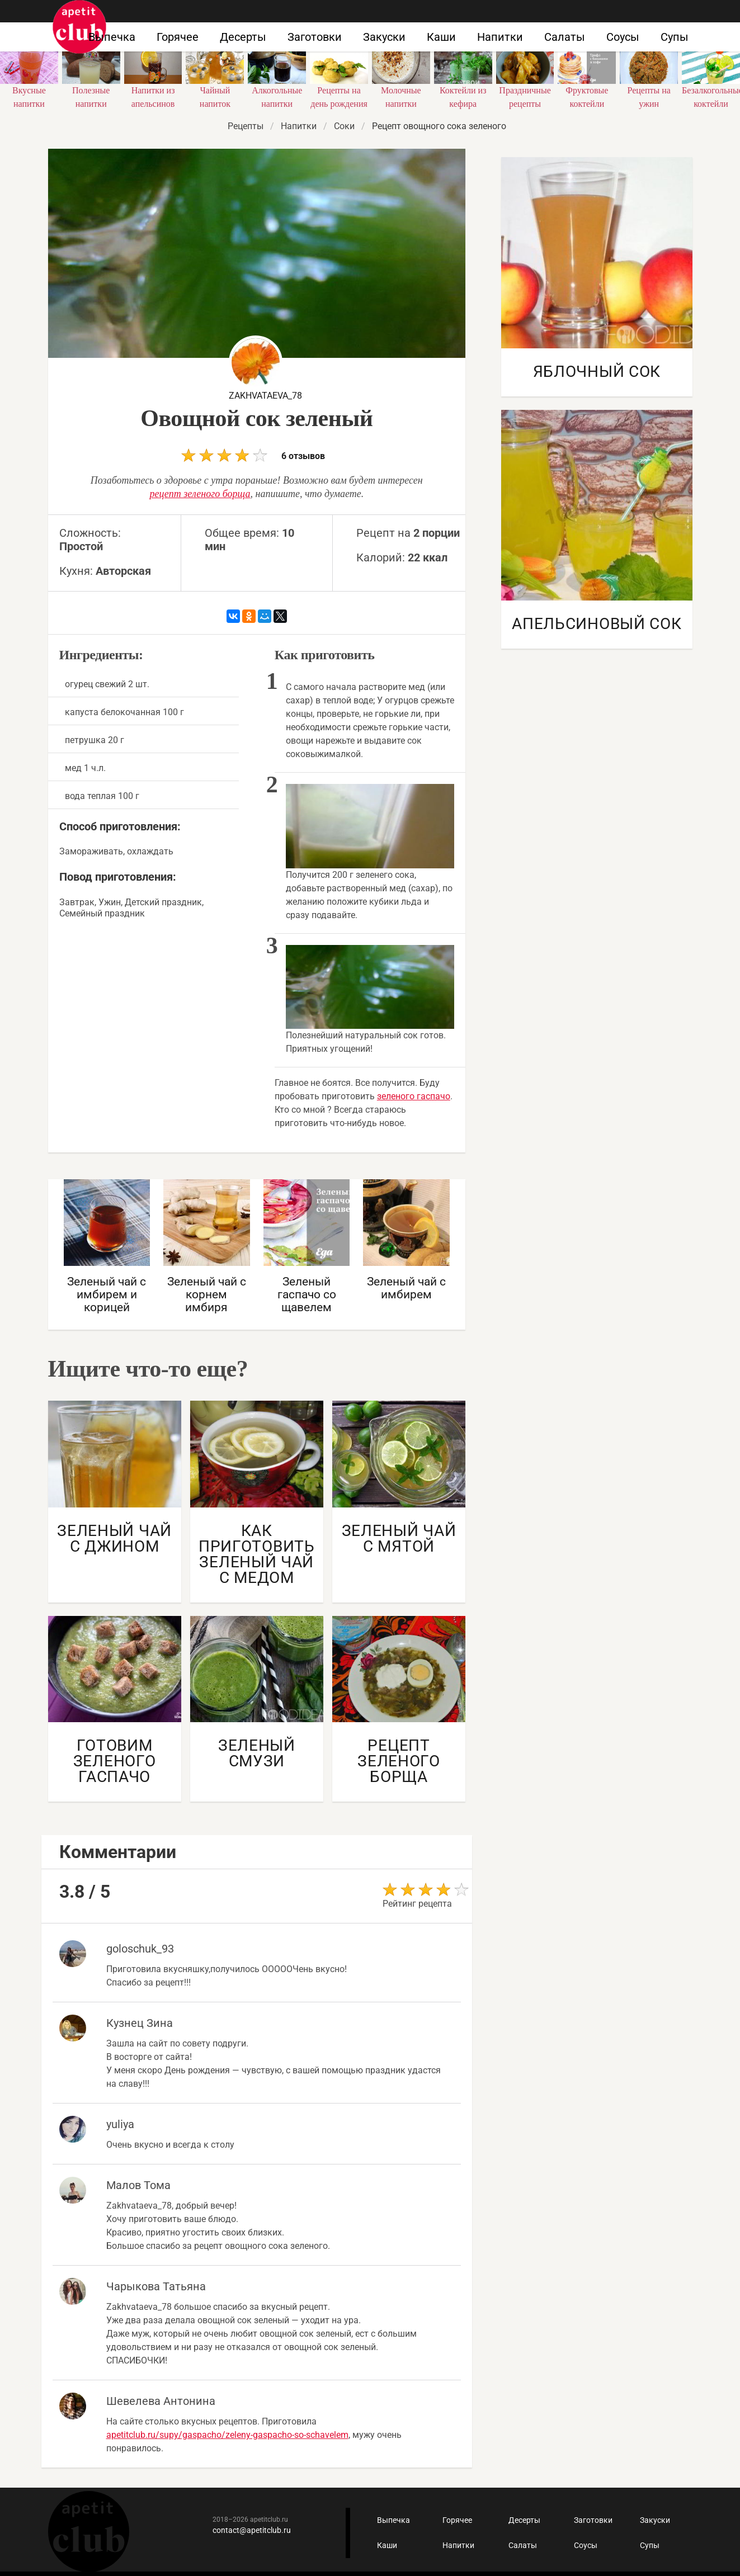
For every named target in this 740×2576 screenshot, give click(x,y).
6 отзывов (253, 454)
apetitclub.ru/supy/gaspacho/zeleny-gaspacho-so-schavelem (227, 2435)
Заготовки (314, 37)
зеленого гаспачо (413, 1096)
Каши (441, 37)
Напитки (500, 37)
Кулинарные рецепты (88, 2531)
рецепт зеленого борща (199, 493)
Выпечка (111, 37)
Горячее (178, 37)
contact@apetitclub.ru (252, 2530)
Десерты (243, 37)
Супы (675, 37)
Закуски (384, 37)
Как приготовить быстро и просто (79, 27)
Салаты (564, 37)
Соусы (622, 37)
